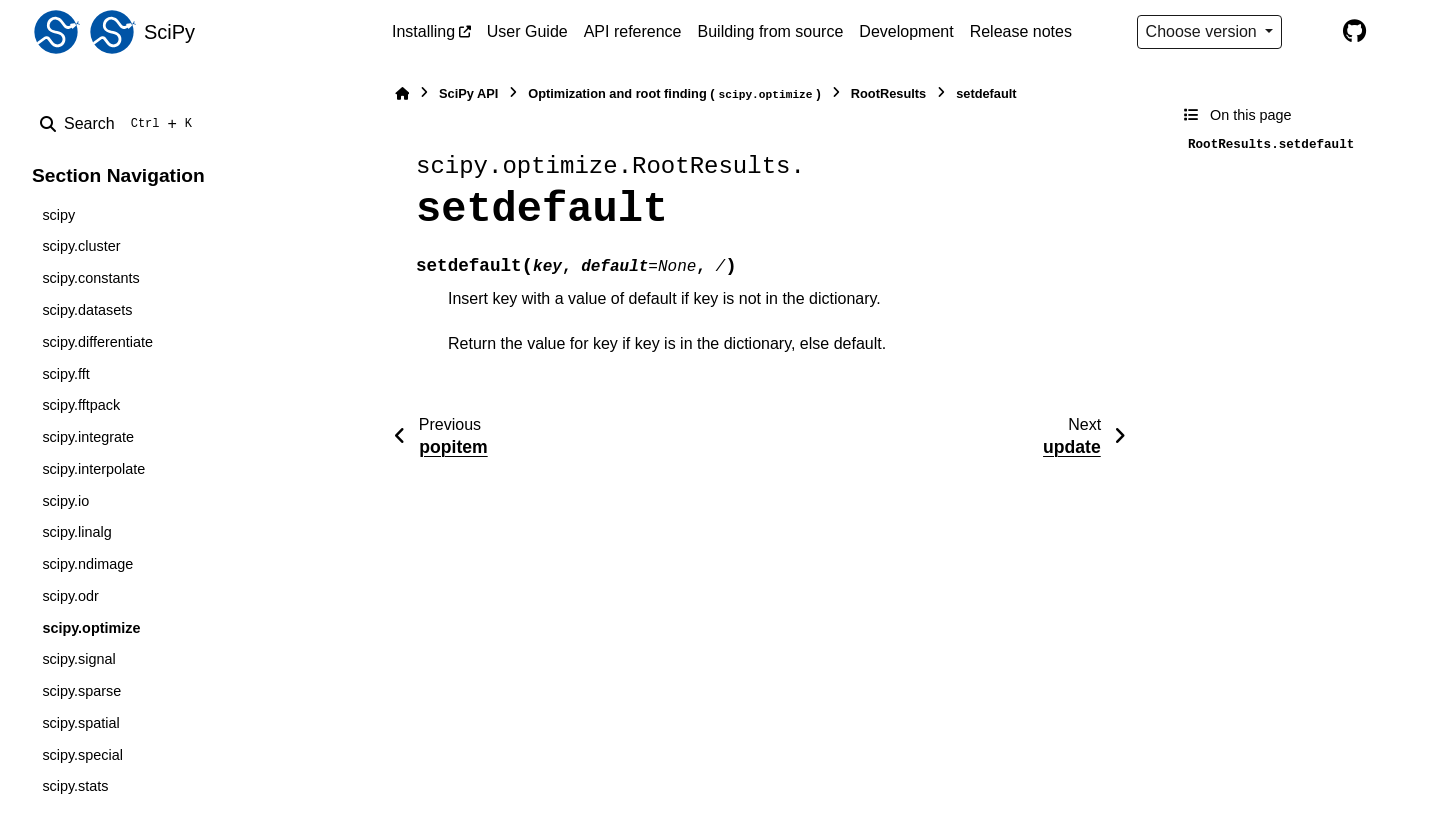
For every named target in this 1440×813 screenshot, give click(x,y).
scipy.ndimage (87, 564)
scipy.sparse (81, 691)
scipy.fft (65, 374)
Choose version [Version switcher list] (1204, 31)
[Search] (120, 124)
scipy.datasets (87, 310)
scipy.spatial (80, 723)
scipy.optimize (91, 628)
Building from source (771, 31)
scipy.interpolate (93, 469)
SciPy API (468, 93)
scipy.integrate (88, 437)
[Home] (402, 93)
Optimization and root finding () (674, 94)
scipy (58, 215)
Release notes (1021, 31)
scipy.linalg (76, 532)
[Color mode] (1312, 32)
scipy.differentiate (97, 342)
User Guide (527, 31)
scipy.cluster (81, 246)
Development (906, 31)
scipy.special (82, 755)
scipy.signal (78, 659)
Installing (423, 31)
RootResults (888, 93)
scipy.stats (75, 786)
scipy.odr (70, 596)
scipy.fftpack (81, 405)
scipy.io (65, 501)
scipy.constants (90, 278)
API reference (633, 31)
